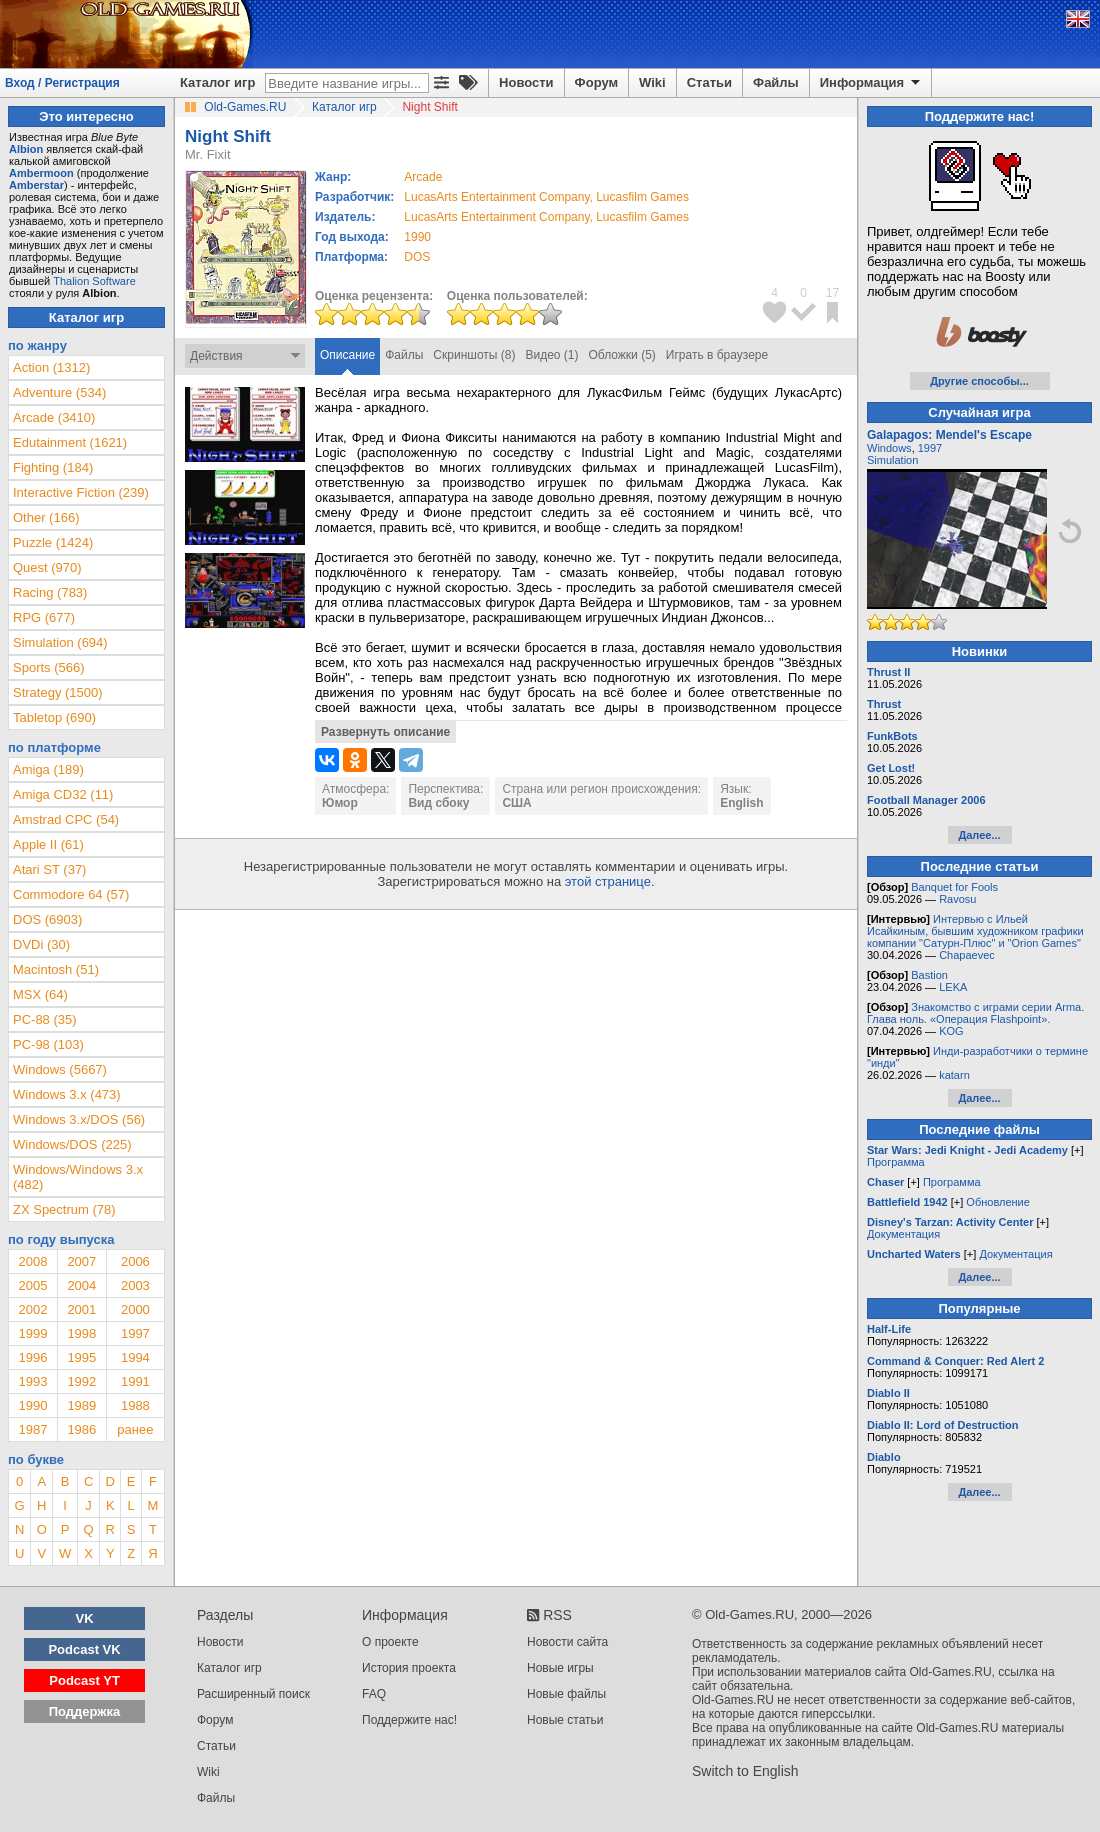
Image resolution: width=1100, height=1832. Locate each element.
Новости (526, 82)
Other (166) (46, 517)
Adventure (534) (59, 392)
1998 (81, 1333)
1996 (32, 1357)
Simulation (892, 460)
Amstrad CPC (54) (66, 819)
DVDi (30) (41, 944)
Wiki (652, 82)
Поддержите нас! (409, 1720)
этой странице (608, 881)
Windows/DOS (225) (72, 1144)
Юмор (340, 803)
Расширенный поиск (253, 1694)
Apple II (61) (48, 844)
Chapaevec (967, 955)
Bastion (929, 975)
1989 (81, 1405)
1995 (81, 1357)
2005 (32, 1285)
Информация (871, 83)
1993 (32, 1381)
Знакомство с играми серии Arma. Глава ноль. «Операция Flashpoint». (975, 1013)
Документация (903, 1234)
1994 (135, 1357)
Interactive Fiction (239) (81, 492)
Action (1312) (51, 367)
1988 (135, 1405)
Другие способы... (979, 381)
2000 (135, 1309)
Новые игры (560, 1668)
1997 (135, 1333)
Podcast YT (84, 1680)
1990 (417, 237)
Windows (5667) (60, 1069)
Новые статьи (565, 1720)
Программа (896, 1162)
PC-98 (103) (48, 1044)
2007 (81, 1261)
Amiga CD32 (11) (63, 794)
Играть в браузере (717, 355)
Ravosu (957, 899)
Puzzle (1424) (53, 542)
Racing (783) (50, 592)
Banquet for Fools (954, 887)
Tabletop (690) (54, 717)
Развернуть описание (385, 732)
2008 (32, 1261)
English (741, 803)
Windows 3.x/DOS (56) (79, 1119)
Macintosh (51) (56, 969)
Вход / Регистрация (62, 83)
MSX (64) (40, 994)
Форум (596, 82)
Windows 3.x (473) (67, 1094)
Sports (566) (49, 667)
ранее (135, 1429)
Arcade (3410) (54, 417)
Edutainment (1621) (70, 442)
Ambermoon (41, 173)
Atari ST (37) (49, 869)
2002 (32, 1309)
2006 (135, 1261)
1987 (32, 1429)
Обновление (998, 1202)
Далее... (979, 835)
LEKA (953, 987)
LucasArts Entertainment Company (496, 197)
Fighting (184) (53, 467)
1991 (135, 1381)
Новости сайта (567, 1642)
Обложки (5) (622, 355)
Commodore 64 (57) (71, 894)
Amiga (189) (48, 769)
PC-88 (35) (45, 1019)
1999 (32, 1333)
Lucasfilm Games (642, 197)
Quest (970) (47, 567)
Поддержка (85, 1711)
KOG (951, 1031)
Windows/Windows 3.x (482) (78, 1177)
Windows (889, 448)
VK (85, 1618)
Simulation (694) (60, 642)
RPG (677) (44, 617)
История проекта (409, 1668)
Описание (347, 355)
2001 (81, 1309)
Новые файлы (566, 1694)
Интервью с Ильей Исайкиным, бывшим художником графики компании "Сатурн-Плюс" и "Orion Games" (975, 931)
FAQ (374, 1694)
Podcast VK (84, 1649)
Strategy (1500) (58, 692)
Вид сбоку (438, 803)
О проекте (390, 1642)
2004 (81, 1285)
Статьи (709, 82)
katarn (954, 1075)
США (516, 803)
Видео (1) (551, 355)
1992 (81, 1381)
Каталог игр (217, 82)
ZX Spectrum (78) (64, 1209)
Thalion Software (94, 281)
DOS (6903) (47, 919)
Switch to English (745, 1771)
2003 (135, 1285)
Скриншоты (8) (474, 355)
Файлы (776, 82)
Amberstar (36, 185)
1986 (81, 1429)
